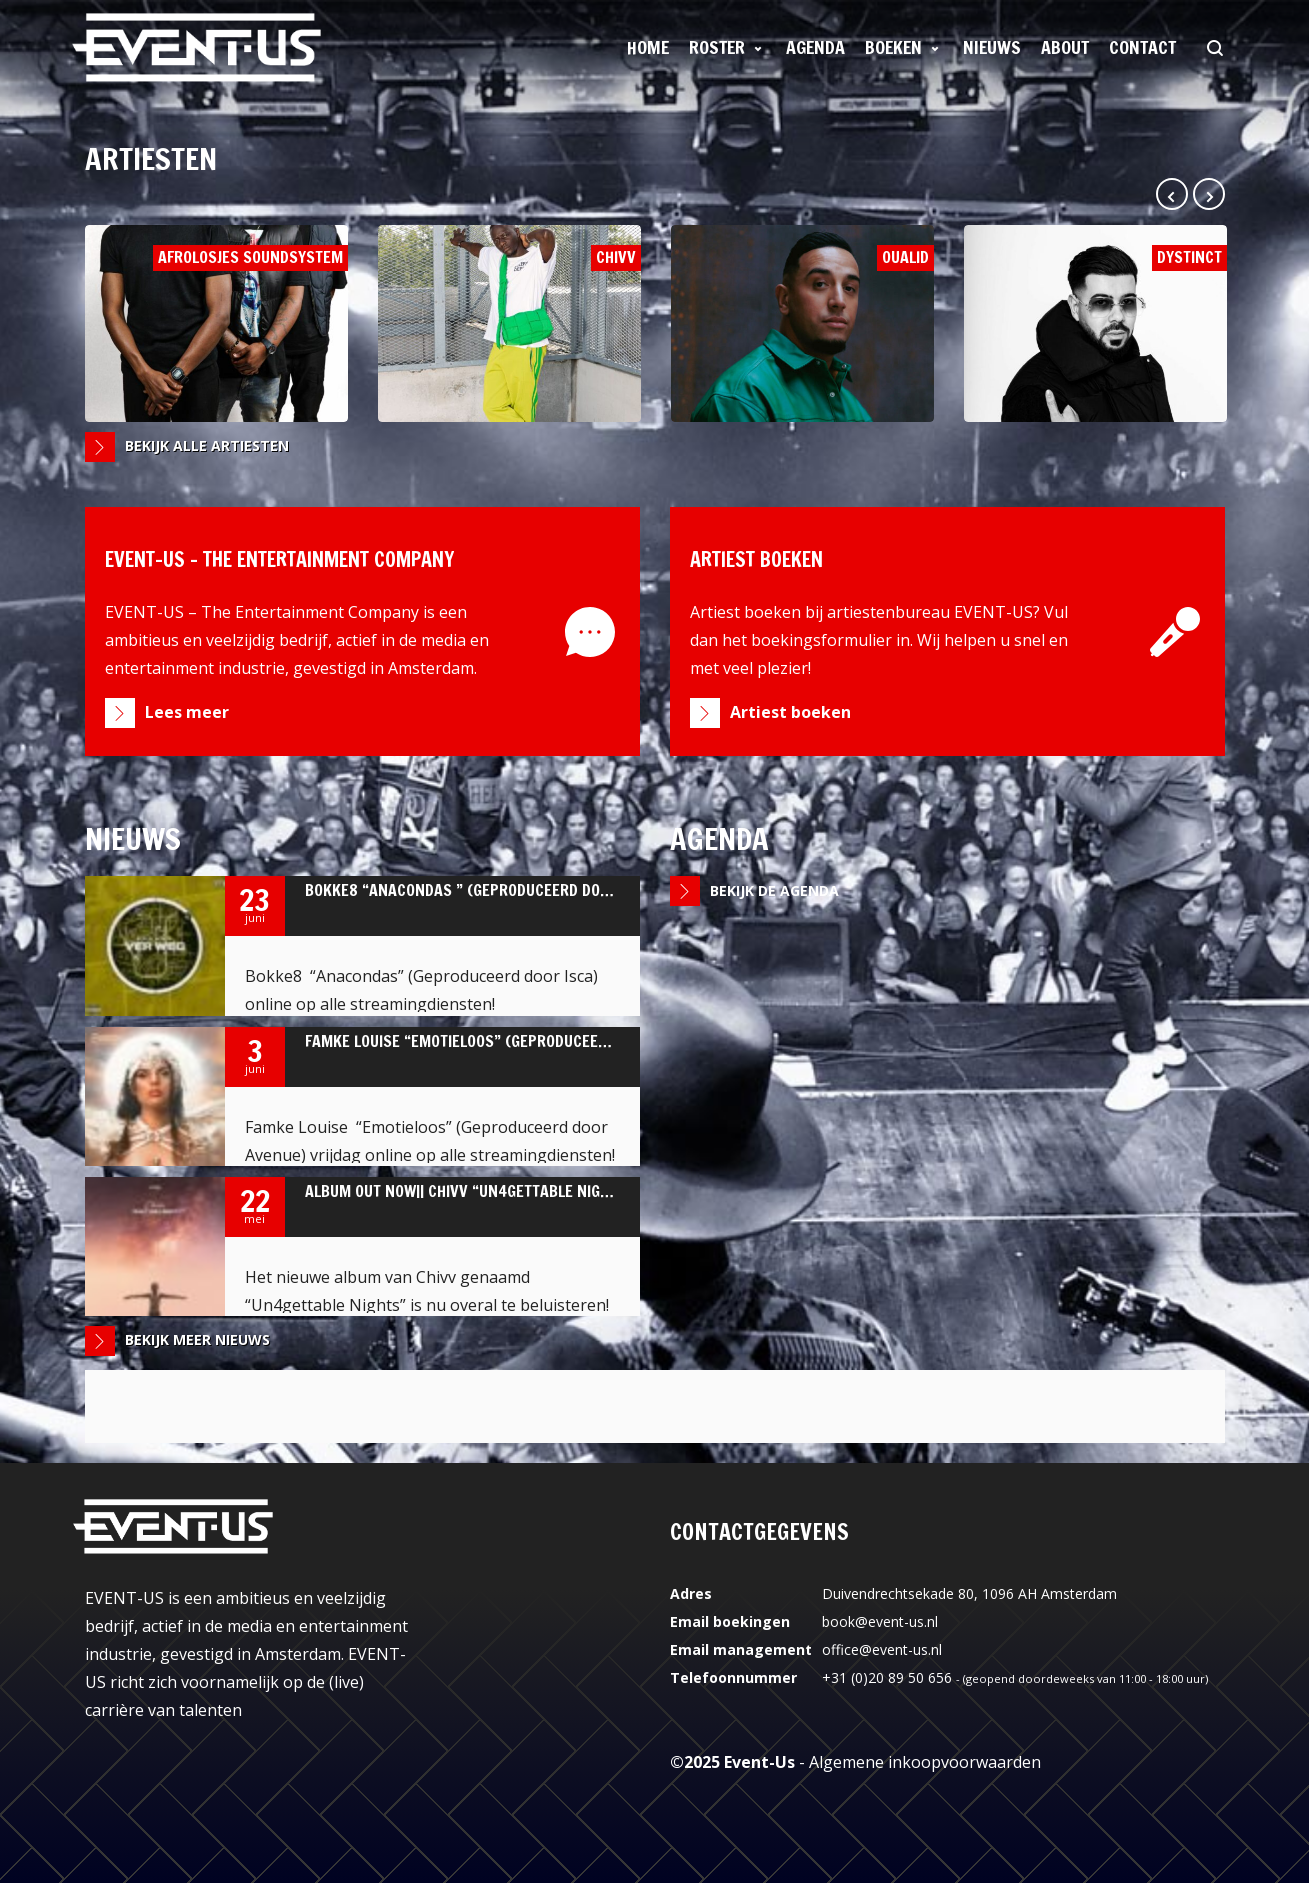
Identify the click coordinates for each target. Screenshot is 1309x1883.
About (1065, 47)
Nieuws (992, 47)
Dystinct (1095, 323)
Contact (1142, 47)
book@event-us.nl (880, 1621)
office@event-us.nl (882, 1649)
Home (648, 47)
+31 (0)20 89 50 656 (887, 1677)
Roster (717, 47)
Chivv (509, 323)
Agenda (815, 47)
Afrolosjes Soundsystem (216, 323)
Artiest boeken (790, 712)
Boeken (893, 47)
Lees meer (187, 712)
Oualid (802, 323)
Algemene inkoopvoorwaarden (925, 1762)
